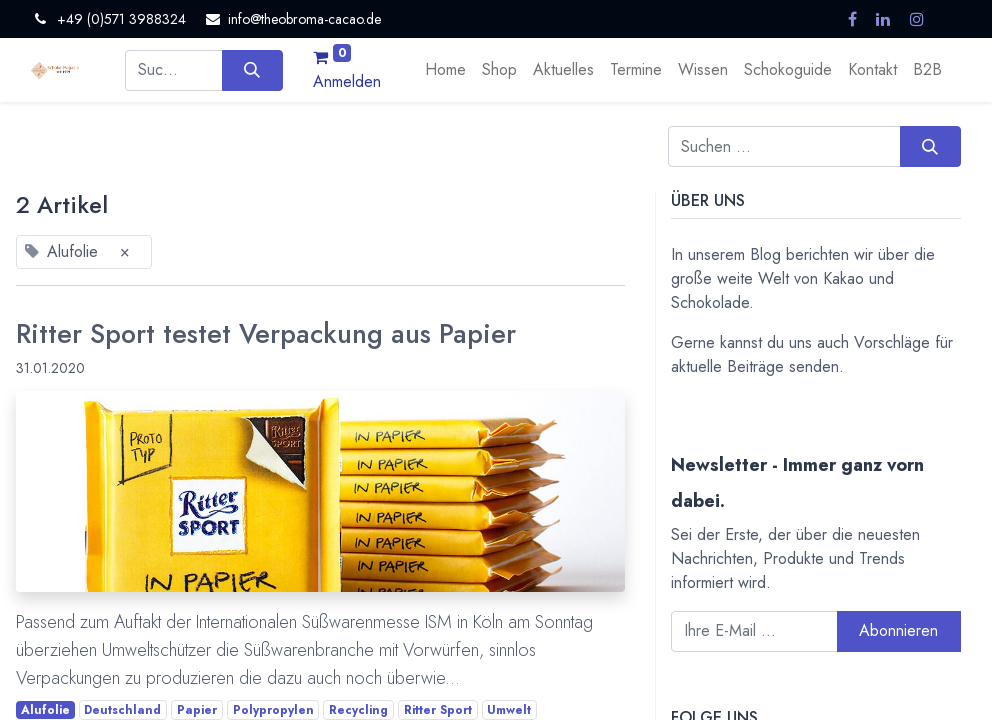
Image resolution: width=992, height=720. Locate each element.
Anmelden (347, 81)
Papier (197, 710)
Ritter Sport (438, 710)
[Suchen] (252, 70)
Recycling (358, 710)
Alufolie (45, 710)
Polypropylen (273, 710)
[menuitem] (445, 70)
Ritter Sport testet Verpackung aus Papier (266, 334)
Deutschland (122, 710)
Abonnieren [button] (898, 630)
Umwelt (509, 710)
